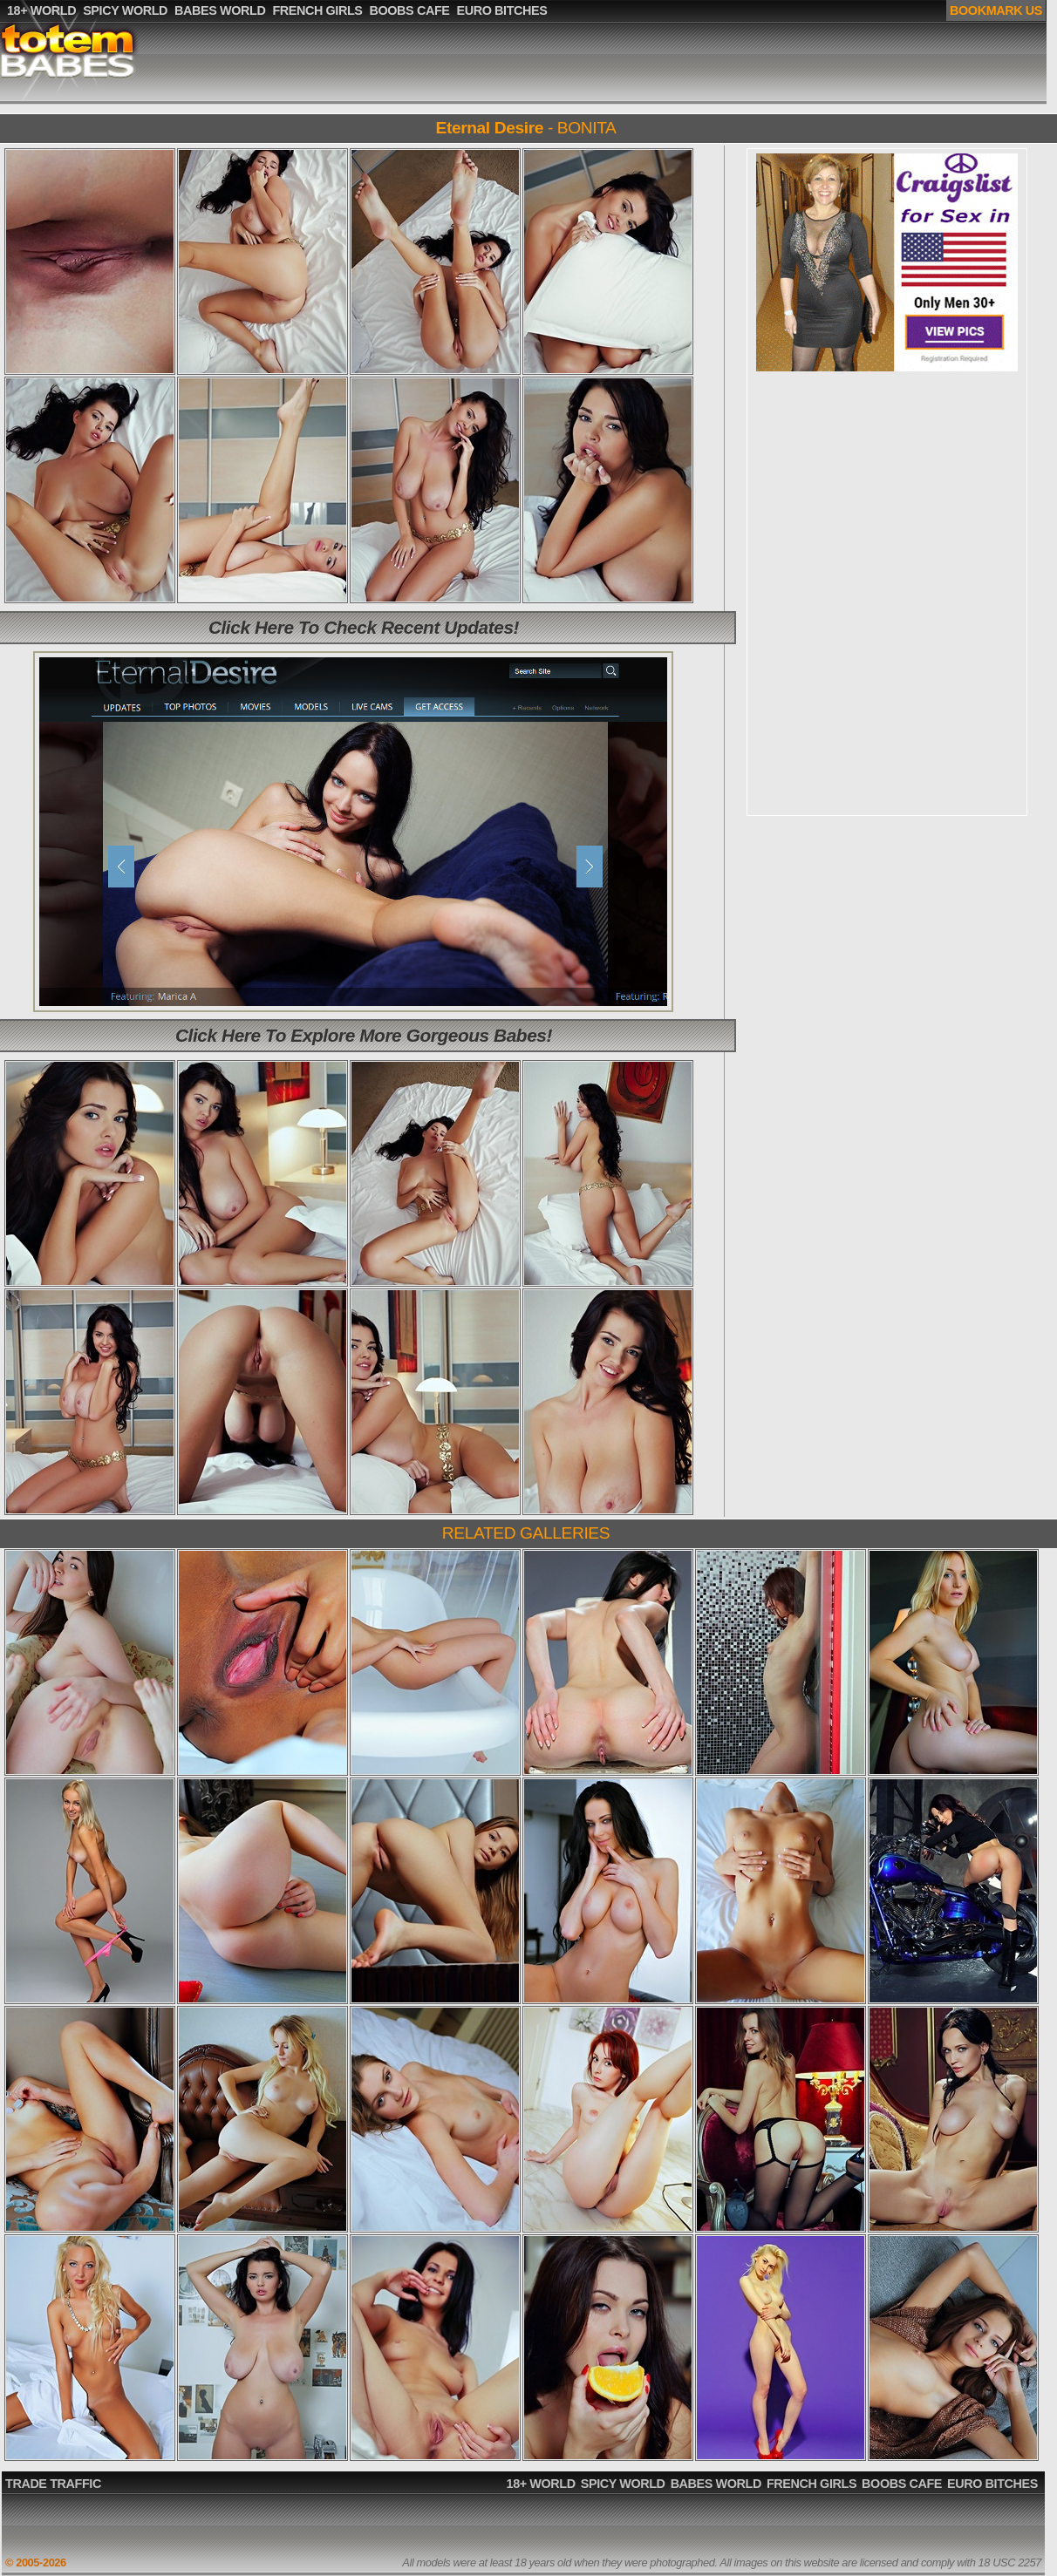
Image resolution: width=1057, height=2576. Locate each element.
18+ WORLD (541, 2484)
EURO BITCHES (992, 2484)
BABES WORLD (716, 2484)
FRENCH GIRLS (811, 2484)
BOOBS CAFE (902, 2484)
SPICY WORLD (623, 2484)
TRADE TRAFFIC (53, 2484)
